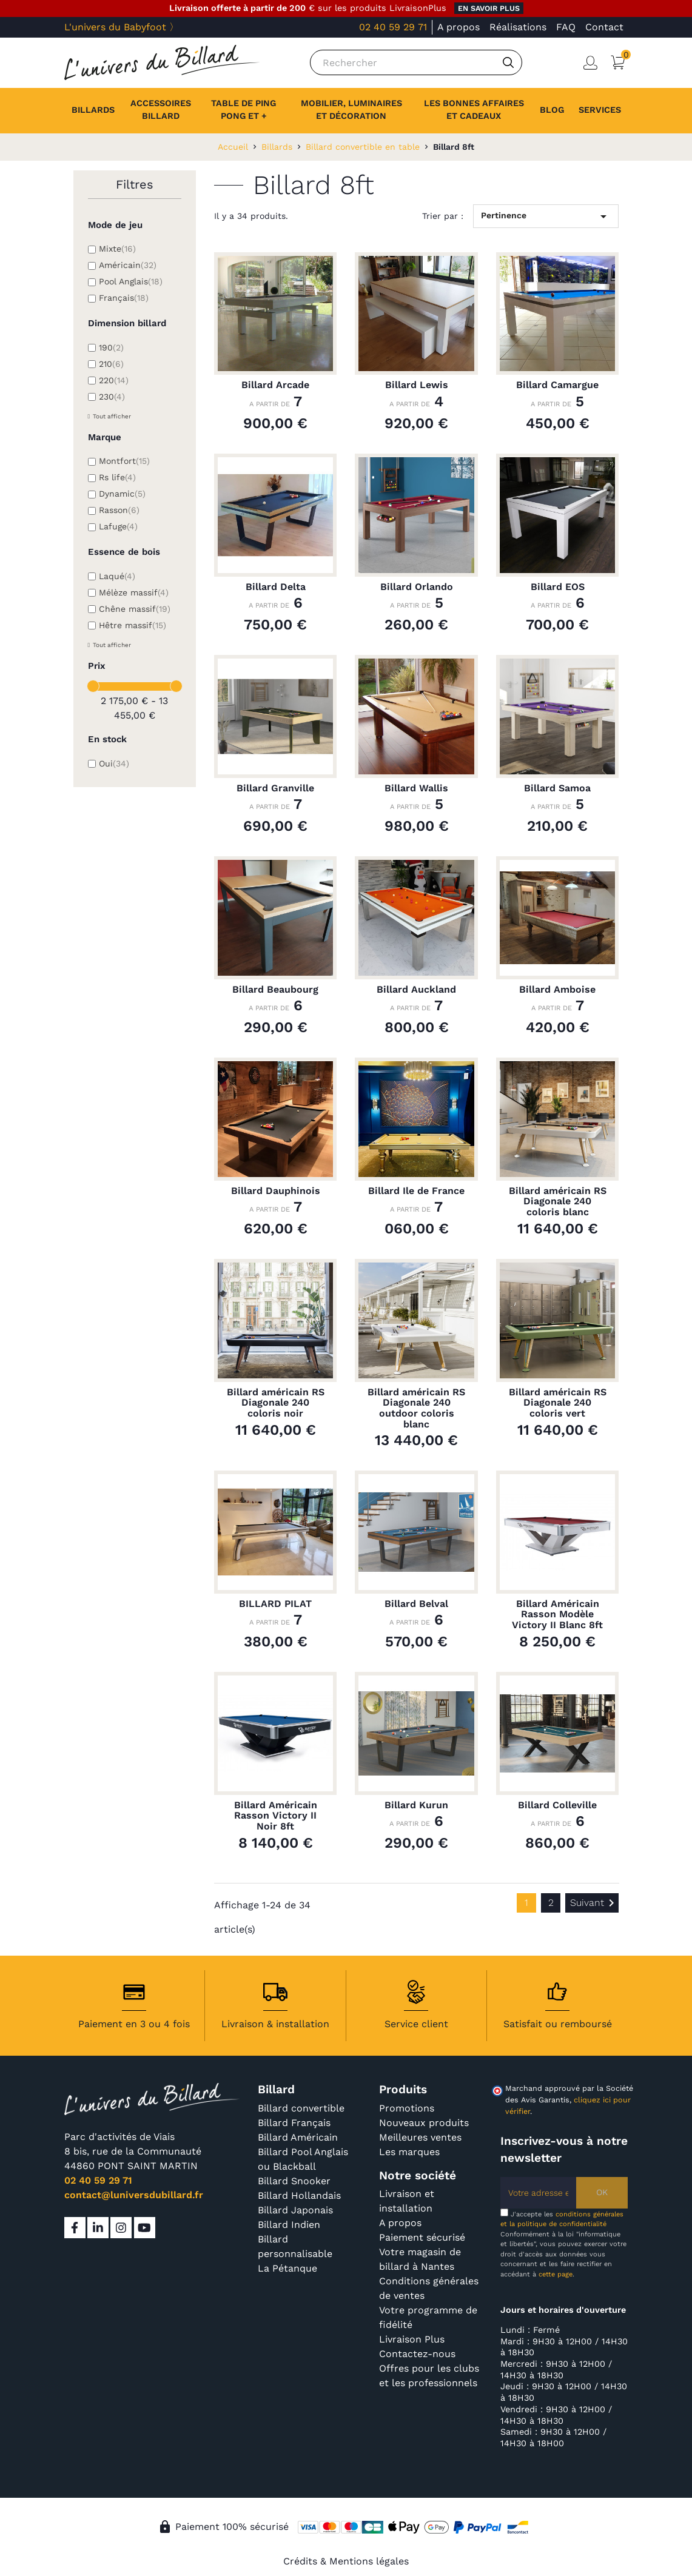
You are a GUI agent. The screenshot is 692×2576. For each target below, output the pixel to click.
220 (114, 380)
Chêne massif (134, 609)
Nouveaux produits (424, 2122)
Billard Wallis (416, 788)
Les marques (409, 2152)
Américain (127, 265)
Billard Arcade (275, 385)
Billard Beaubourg (275, 989)
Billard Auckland (416, 989)
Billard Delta (276, 587)
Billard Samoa (557, 788)
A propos (458, 27)
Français (124, 298)
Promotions (406, 2108)
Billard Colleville (557, 1805)
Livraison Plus (412, 2339)
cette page (556, 2274)
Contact (604, 27)
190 (111, 347)
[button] (599, 110)
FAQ (566, 27)
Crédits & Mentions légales (346, 2561)
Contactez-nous (417, 2354)
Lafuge (118, 526)
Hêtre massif (132, 625)
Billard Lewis (416, 385)
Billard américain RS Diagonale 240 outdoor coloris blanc (416, 1408)
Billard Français (294, 2122)
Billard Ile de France (416, 1191)
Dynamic (122, 493)
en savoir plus (489, 8)
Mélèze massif (134, 592)
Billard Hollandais (299, 2195)
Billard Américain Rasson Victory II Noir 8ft (275, 1816)
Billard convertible (301, 2108)
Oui (114, 763)
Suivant (594, 1903)
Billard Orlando (416, 587)
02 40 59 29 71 (393, 27)
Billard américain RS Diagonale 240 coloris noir (275, 1403)
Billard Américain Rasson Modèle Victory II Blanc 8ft (557, 1614)
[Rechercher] (416, 62)
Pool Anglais (131, 281)
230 (112, 396)
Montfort (124, 461)
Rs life (117, 477)
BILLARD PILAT (275, 1603)
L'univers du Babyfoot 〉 (121, 27)
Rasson (119, 510)
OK (602, 2192)
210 (111, 364)
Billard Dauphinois (275, 1191)
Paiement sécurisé (422, 2237)
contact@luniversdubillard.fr (133, 2195)
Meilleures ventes (420, 2137)
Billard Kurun (416, 1805)
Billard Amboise (557, 989)
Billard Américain (298, 2137)
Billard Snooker (294, 2181)
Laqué (117, 576)
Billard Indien (289, 2224)
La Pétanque (287, 2268)
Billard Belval (416, 1603)
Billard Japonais (295, 2210)
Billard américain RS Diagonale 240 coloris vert (557, 1403)
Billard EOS (558, 587)
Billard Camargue (557, 385)
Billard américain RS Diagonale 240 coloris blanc (557, 1202)
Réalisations (517, 27)
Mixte (117, 248)
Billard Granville (275, 788)
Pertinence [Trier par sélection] (546, 216)
